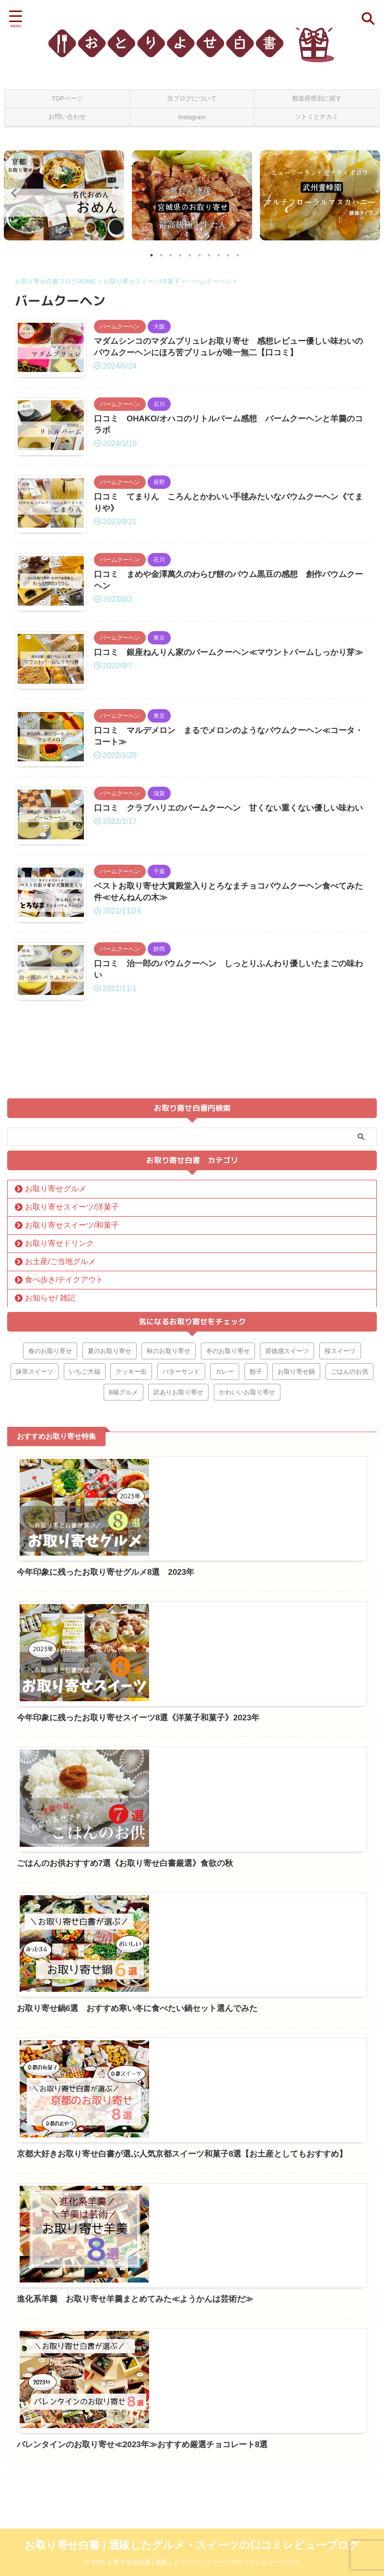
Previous (13, 193)
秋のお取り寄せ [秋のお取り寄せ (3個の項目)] (168, 1532)
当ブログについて (192, 98)
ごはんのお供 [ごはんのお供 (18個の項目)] (349, 1552)
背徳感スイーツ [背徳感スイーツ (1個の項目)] (287, 1532)
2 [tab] (161, 255)
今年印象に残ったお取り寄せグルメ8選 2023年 (240, 1643)
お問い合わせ (67, 116)
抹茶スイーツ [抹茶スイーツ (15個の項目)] (34, 1552)
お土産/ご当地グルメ (60, 1442)
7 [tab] (209, 255)
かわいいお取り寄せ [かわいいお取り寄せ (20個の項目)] (247, 1573)
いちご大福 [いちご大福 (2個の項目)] (84, 1552)
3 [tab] (170, 255)
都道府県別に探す (317, 98)
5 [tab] (190, 255)
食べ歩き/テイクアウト (64, 1461)
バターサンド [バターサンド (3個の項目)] (181, 1552)
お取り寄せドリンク (59, 1424)
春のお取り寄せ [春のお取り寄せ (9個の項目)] (50, 1532)
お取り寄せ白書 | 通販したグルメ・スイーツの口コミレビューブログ (191, 2545)
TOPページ (67, 98)
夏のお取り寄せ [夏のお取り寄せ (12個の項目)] (109, 1532)
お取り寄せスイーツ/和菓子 (72, 1406)
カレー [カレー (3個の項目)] (224, 1552)
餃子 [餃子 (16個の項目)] (256, 1552)
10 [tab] (238, 255)
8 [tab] (218, 255)
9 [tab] (228, 255)
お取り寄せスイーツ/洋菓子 (72, 1388)
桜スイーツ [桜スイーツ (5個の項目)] (340, 1532)
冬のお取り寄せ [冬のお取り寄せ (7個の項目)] (228, 1532)
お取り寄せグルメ (55, 1370)
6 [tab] (199, 255)
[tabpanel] (64, 195)
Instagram (192, 117)
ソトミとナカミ (316, 116)
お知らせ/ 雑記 (50, 1479)
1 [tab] (151, 255)
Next (371, 193)
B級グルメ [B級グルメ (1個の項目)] (123, 1573)
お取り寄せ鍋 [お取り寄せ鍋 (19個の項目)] (296, 1552)
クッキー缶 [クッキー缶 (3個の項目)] (131, 1552)
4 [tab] (180, 255)
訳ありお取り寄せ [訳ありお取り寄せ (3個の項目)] (178, 1573)
